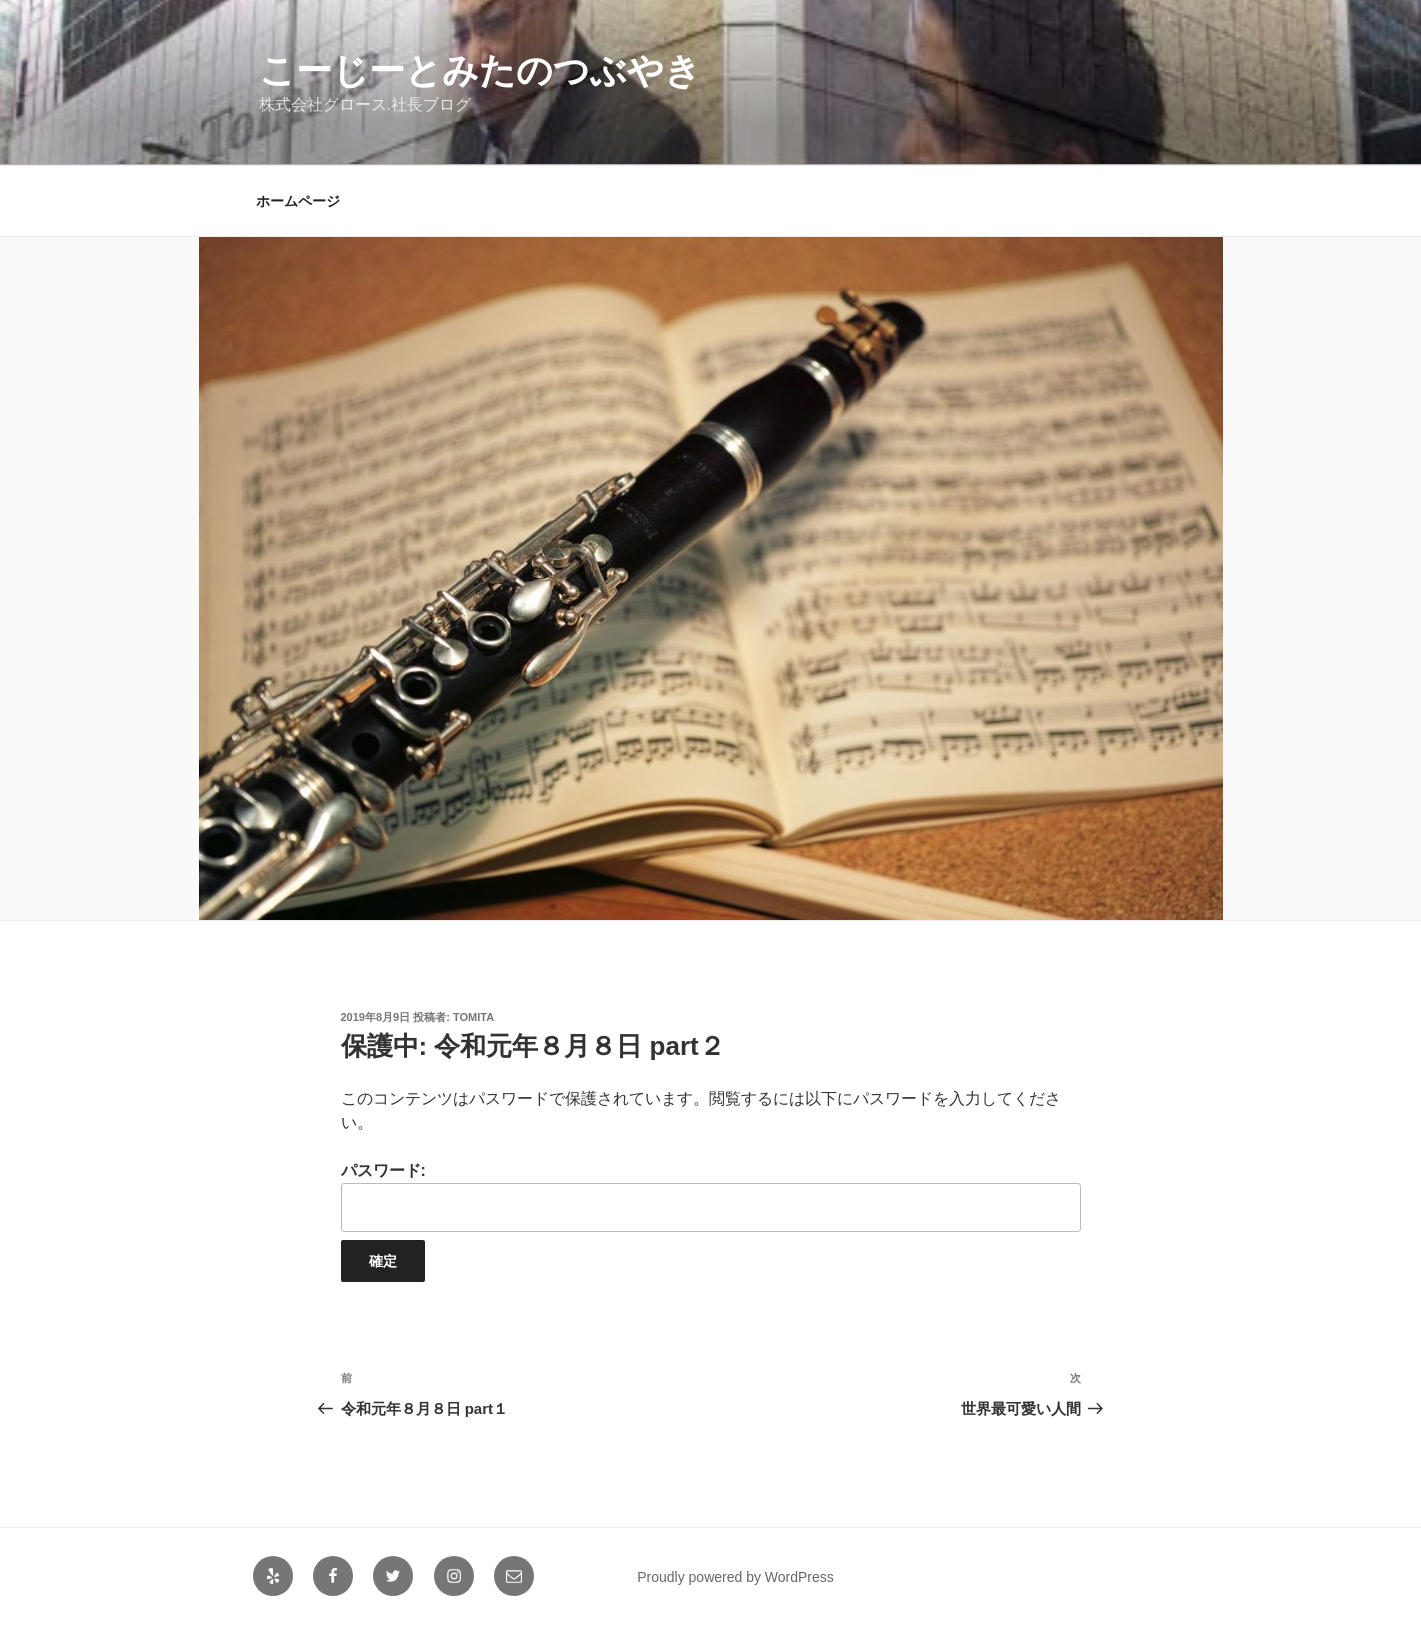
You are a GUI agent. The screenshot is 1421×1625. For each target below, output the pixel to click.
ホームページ (298, 201)
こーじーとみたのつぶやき (480, 70)
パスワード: (711, 1196)
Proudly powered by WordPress (735, 1577)
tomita (473, 1017)
